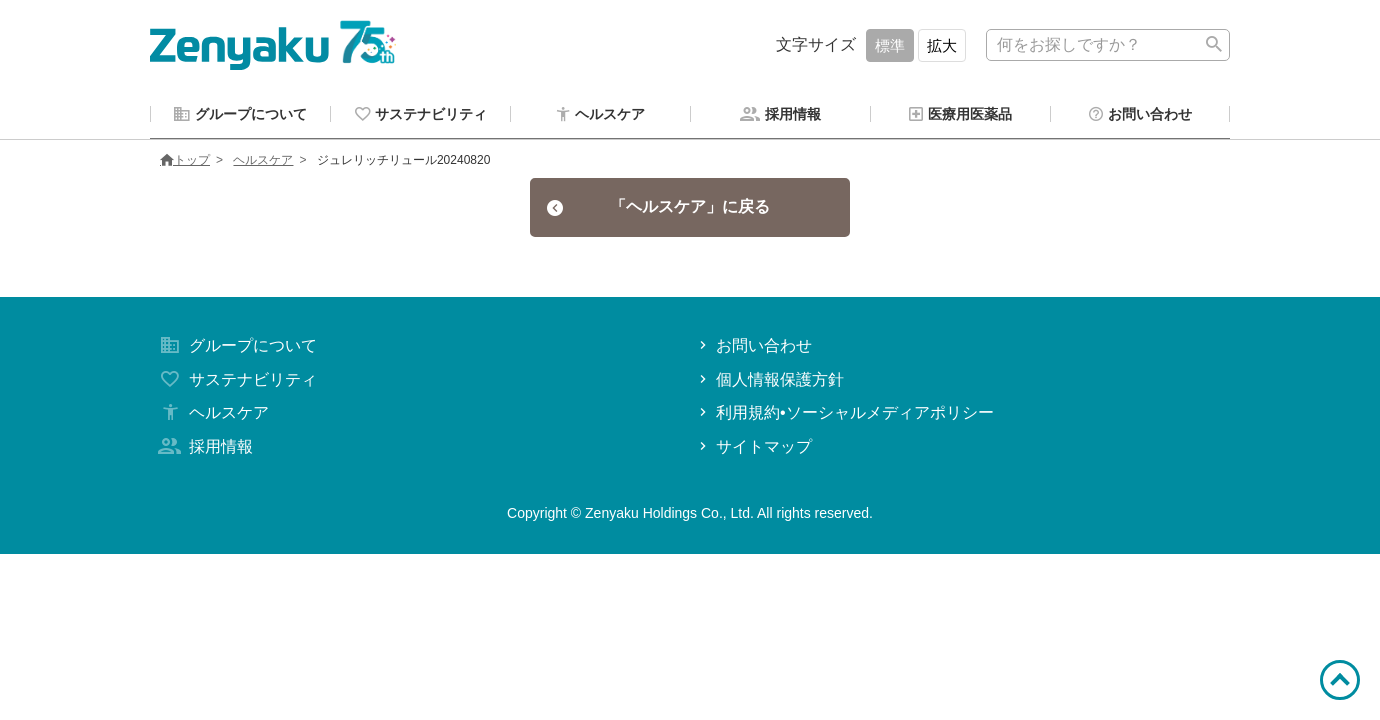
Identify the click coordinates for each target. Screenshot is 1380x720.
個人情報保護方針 (769, 382)
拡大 (942, 45)
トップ (185, 163)
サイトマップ (753, 449)
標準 (890, 45)
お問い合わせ (753, 348)
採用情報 (204, 449)
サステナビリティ (236, 382)
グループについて (236, 348)
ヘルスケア (263, 163)
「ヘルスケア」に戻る (658, 209)
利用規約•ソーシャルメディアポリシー (844, 415)
